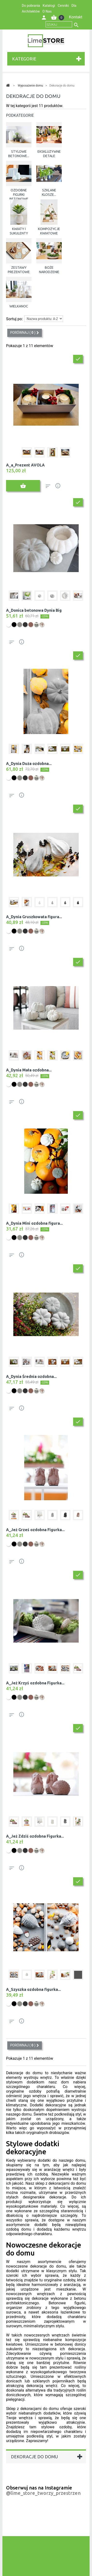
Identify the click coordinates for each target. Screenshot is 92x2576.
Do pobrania (31, 5)
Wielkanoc (18, 306)
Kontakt (75, 17)
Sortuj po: (14, 319)
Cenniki (63, 5)
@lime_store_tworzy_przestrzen (43, 2493)
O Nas (47, 11)
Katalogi (49, 5)
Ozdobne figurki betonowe (18, 194)
